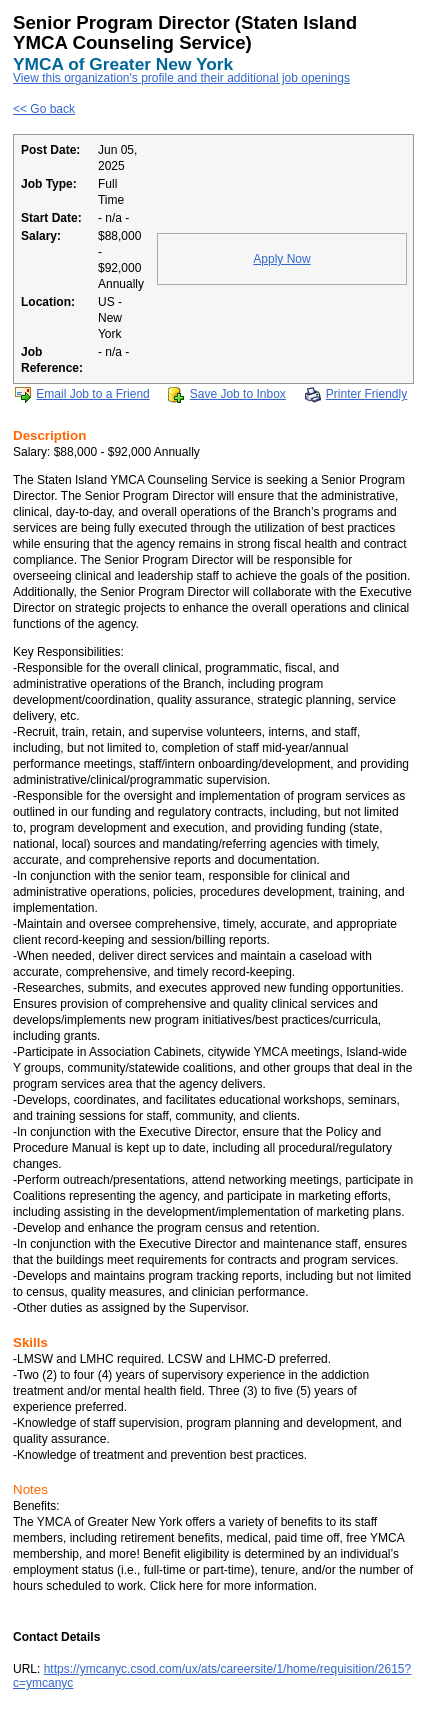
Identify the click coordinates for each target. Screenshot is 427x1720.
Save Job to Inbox (238, 394)
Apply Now (281, 259)
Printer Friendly (366, 394)
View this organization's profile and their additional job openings (181, 78)
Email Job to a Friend (92, 394)
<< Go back (44, 109)
